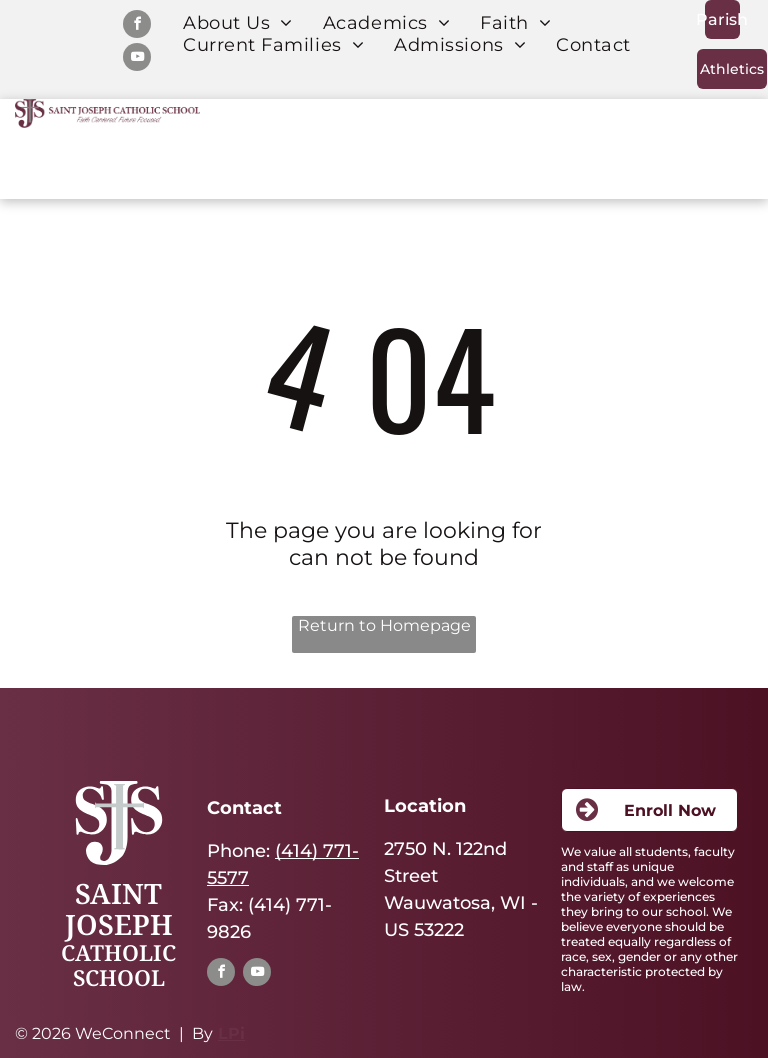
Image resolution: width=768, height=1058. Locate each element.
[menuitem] (238, 23)
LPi (231, 1033)
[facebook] (137, 26)
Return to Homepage (384, 625)
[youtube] (137, 59)
